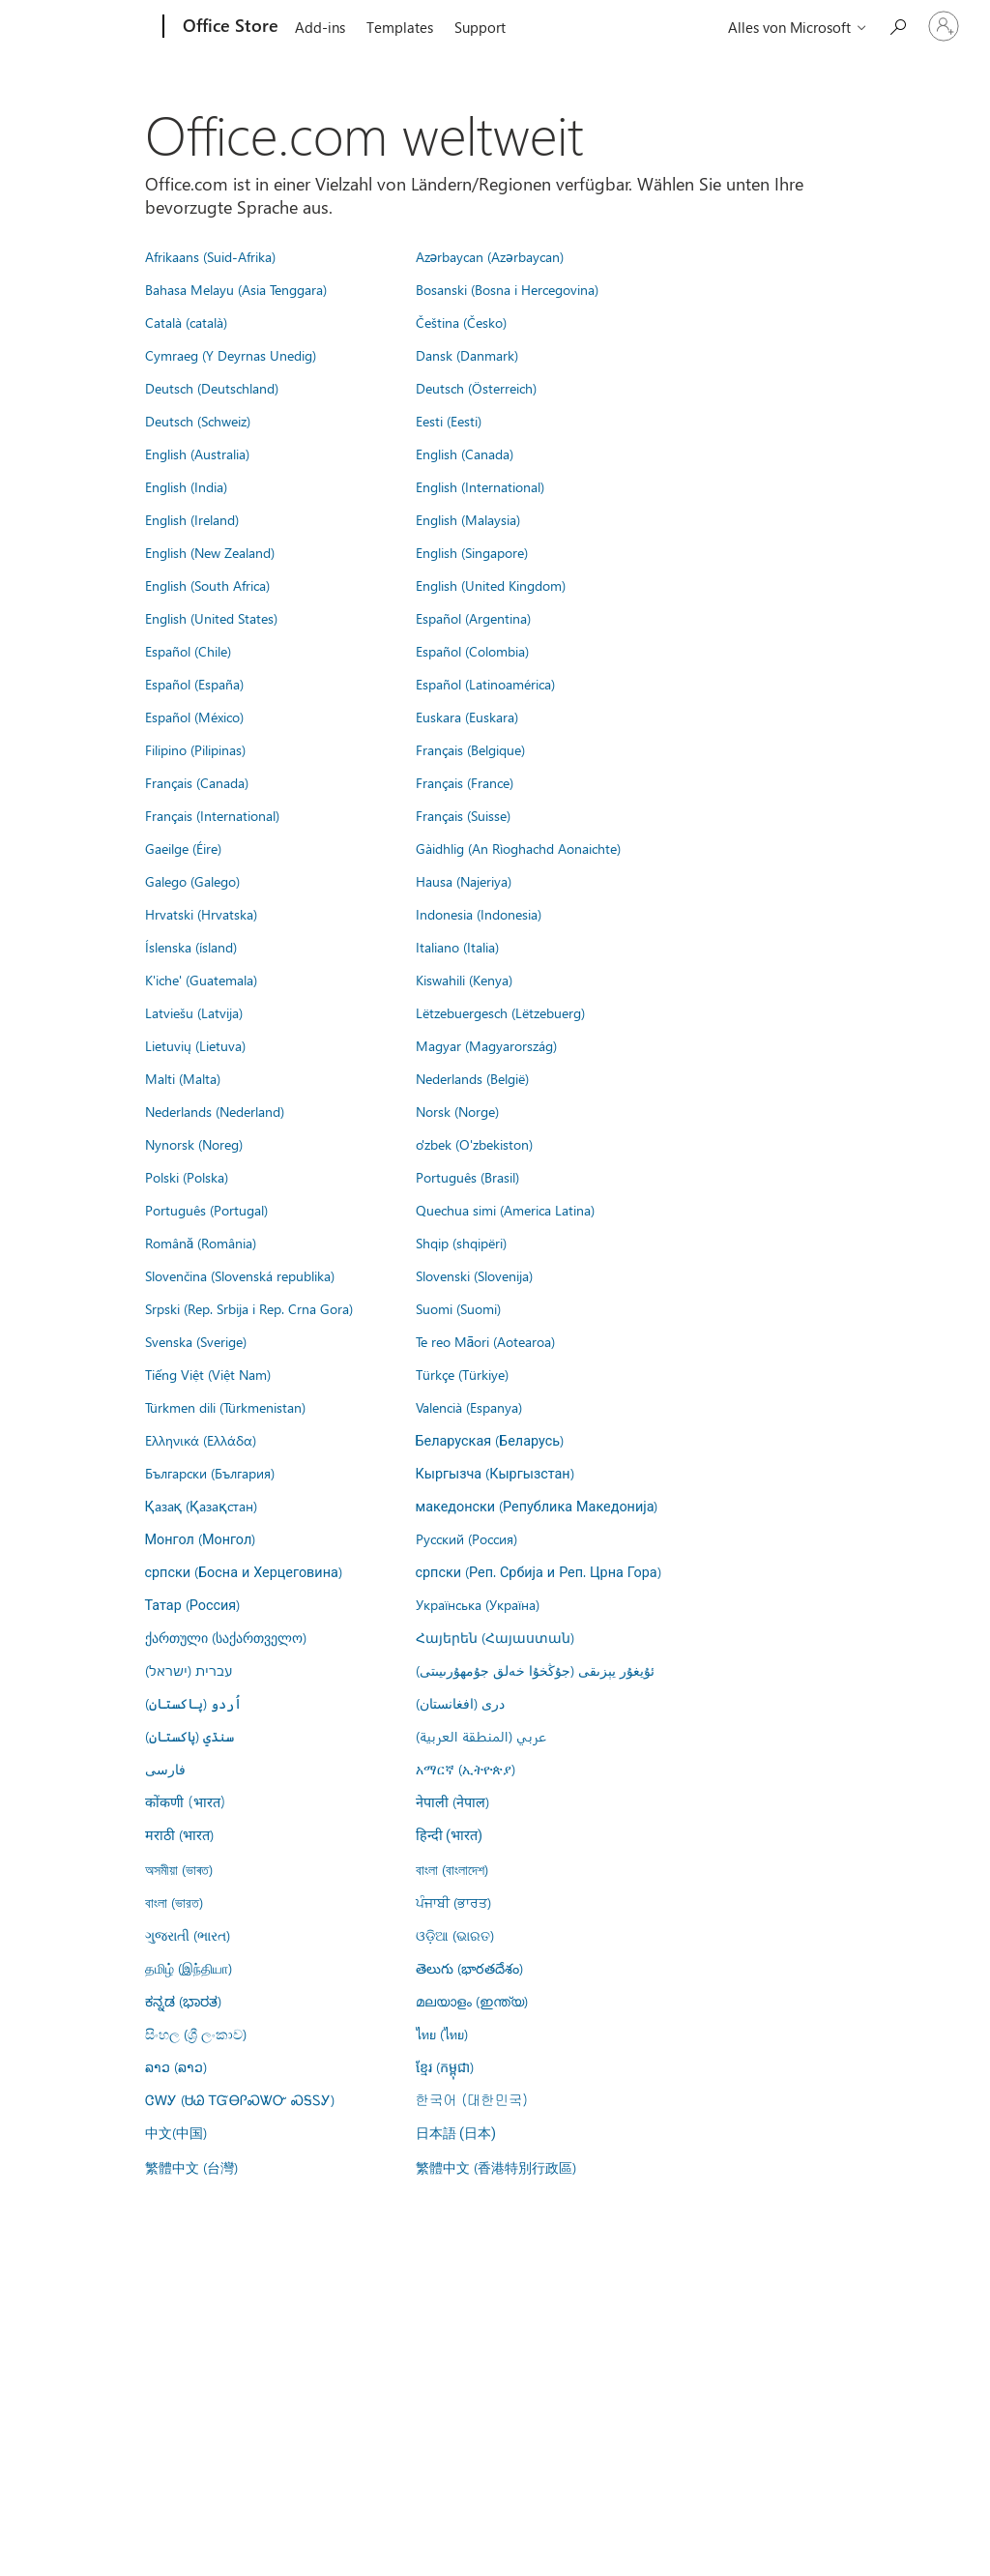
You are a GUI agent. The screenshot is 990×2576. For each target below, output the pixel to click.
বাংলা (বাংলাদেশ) (452, 1869)
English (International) (480, 486)
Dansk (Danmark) (467, 355)
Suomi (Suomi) (458, 1308)
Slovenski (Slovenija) (474, 1275)
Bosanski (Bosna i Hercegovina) (507, 289)
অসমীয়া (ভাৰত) (179, 1869)
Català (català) (186, 322)
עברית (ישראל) (188, 1670)
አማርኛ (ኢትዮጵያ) (465, 1768)
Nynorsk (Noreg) (194, 1144)
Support (480, 27)
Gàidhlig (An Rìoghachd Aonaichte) (518, 848)
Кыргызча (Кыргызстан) (495, 1472)
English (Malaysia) (468, 519)
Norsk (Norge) (457, 1111)
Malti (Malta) (182, 1078)
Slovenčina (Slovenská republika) (240, 1275)
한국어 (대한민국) (472, 2099)
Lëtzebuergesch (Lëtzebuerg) (500, 1012)
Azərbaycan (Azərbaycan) (490, 256)
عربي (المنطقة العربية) (481, 1735)
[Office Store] (228, 27)
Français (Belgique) (470, 749)
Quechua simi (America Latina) (505, 1209)
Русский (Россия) (466, 1538)
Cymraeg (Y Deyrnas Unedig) (230, 355)
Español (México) (194, 716)
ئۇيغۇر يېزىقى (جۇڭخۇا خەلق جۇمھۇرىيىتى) (535, 1670)
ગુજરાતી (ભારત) (187, 1935)
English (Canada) (464, 453)
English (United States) (211, 618)
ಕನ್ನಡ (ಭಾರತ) (183, 2000)
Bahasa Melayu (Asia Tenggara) (236, 289)
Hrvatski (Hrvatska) (201, 913)
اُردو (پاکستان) (193, 1702)
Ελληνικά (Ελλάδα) (200, 1439)
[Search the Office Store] (897, 24)
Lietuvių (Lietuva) (195, 1045)
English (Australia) (197, 453)
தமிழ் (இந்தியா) (188, 1967)
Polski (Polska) (186, 1176)
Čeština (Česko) (461, 322)
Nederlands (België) (472, 1078)
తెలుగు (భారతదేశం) (469, 1967)
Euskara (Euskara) (467, 716)
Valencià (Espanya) (469, 1407)
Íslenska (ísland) (191, 946)
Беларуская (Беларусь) (490, 1439)
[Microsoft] (89, 27)
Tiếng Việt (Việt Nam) (208, 1374)
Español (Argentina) (473, 618)
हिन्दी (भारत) (449, 1836)
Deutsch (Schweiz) (197, 420)
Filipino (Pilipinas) (195, 749)
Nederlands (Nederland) (214, 1111)
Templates (399, 27)
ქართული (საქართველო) (225, 1637)
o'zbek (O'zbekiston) (474, 1144)
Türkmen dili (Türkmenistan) (225, 1407)
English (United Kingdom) (491, 585)
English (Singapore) (472, 552)
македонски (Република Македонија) (537, 1505)
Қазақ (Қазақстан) (201, 1505)
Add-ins (320, 27)
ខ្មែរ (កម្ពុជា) (445, 2066)
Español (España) (194, 683)
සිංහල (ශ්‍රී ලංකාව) (196, 2033)
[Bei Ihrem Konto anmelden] (943, 26)
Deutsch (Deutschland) (211, 387)
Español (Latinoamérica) (485, 683)
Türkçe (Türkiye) (462, 1374)
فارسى (165, 1768)
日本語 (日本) (456, 2133)
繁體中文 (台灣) (191, 2167)
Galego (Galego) (192, 881)
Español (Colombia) (472, 650)
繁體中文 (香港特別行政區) (496, 2167)
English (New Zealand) (210, 552)
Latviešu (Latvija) (194, 1012)
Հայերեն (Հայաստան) (495, 1637)
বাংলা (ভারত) (174, 1902)
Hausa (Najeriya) (463, 881)
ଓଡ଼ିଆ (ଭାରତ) (455, 1935)
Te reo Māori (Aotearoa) (486, 1341)
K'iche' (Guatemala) (201, 979)
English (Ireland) (192, 519)
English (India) (186, 486)
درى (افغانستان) (460, 1702)
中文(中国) (176, 2132)
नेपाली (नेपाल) (452, 1801)
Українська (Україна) (477, 1604)
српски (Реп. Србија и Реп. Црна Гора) (538, 1571)
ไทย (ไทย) (442, 2033)
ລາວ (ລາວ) (176, 2066)
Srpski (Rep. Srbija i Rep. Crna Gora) (249, 1308)
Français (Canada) (196, 782)
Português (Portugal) (206, 1209)
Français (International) (212, 815)
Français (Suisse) (463, 815)
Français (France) (464, 782)
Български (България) (210, 1472)
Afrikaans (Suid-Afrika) (210, 256)
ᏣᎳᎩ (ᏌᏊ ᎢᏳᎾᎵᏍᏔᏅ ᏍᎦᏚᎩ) (240, 2099)
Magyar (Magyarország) (486, 1045)
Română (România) (201, 1242)
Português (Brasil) (467, 1176)
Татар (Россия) (193, 1604)
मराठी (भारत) (179, 1834)
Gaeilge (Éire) (183, 848)
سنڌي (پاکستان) (189, 1735)
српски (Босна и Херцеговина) (243, 1571)
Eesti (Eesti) (448, 420)
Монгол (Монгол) (200, 1538)
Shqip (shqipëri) (461, 1242)
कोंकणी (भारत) (185, 1801)
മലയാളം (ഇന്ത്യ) (472, 2000)
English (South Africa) (207, 585)
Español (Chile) (188, 650)
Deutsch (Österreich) (476, 387)
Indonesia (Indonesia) (478, 913)
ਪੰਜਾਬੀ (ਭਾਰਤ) (453, 1902)
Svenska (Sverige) (196, 1341)
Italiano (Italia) (457, 946)
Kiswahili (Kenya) (464, 979)
